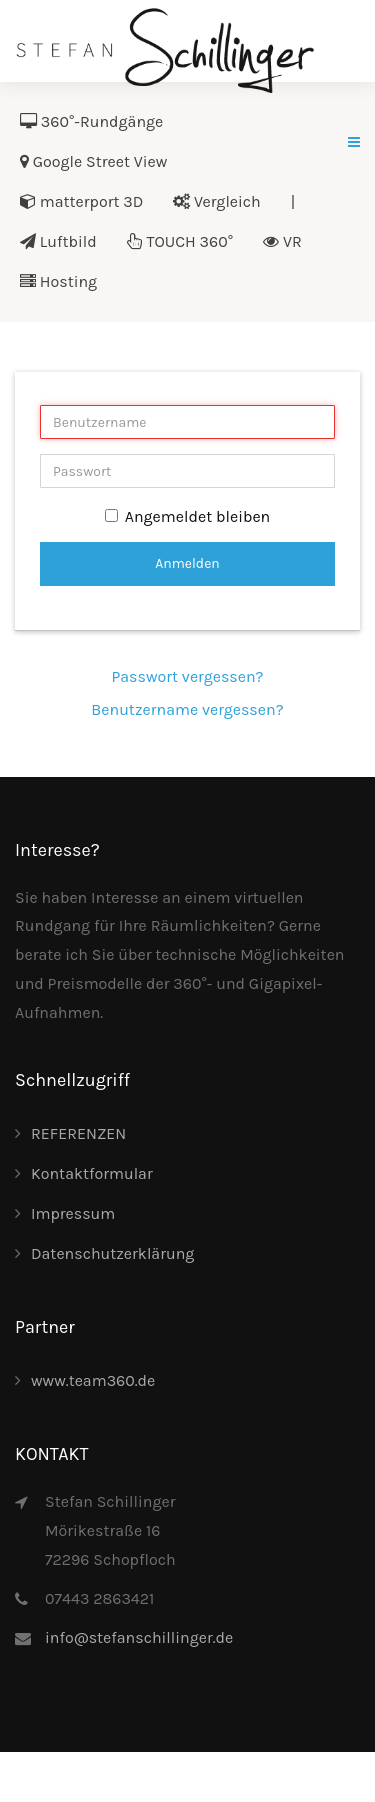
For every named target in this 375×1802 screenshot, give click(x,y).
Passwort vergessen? (187, 676)
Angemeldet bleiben (188, 516)
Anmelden (187, 563)
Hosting (58, 281)
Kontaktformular (92, 1173)
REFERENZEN (78, 1133)
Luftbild (58, 241)
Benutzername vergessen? (187, 709)
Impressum (73, 1213)
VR (282, 241)
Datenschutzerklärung (112, 1253)
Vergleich (216, 201)
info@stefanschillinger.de (139, 1637)
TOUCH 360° (180, 241)
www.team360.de (93, 1380)
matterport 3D (81, 201)
